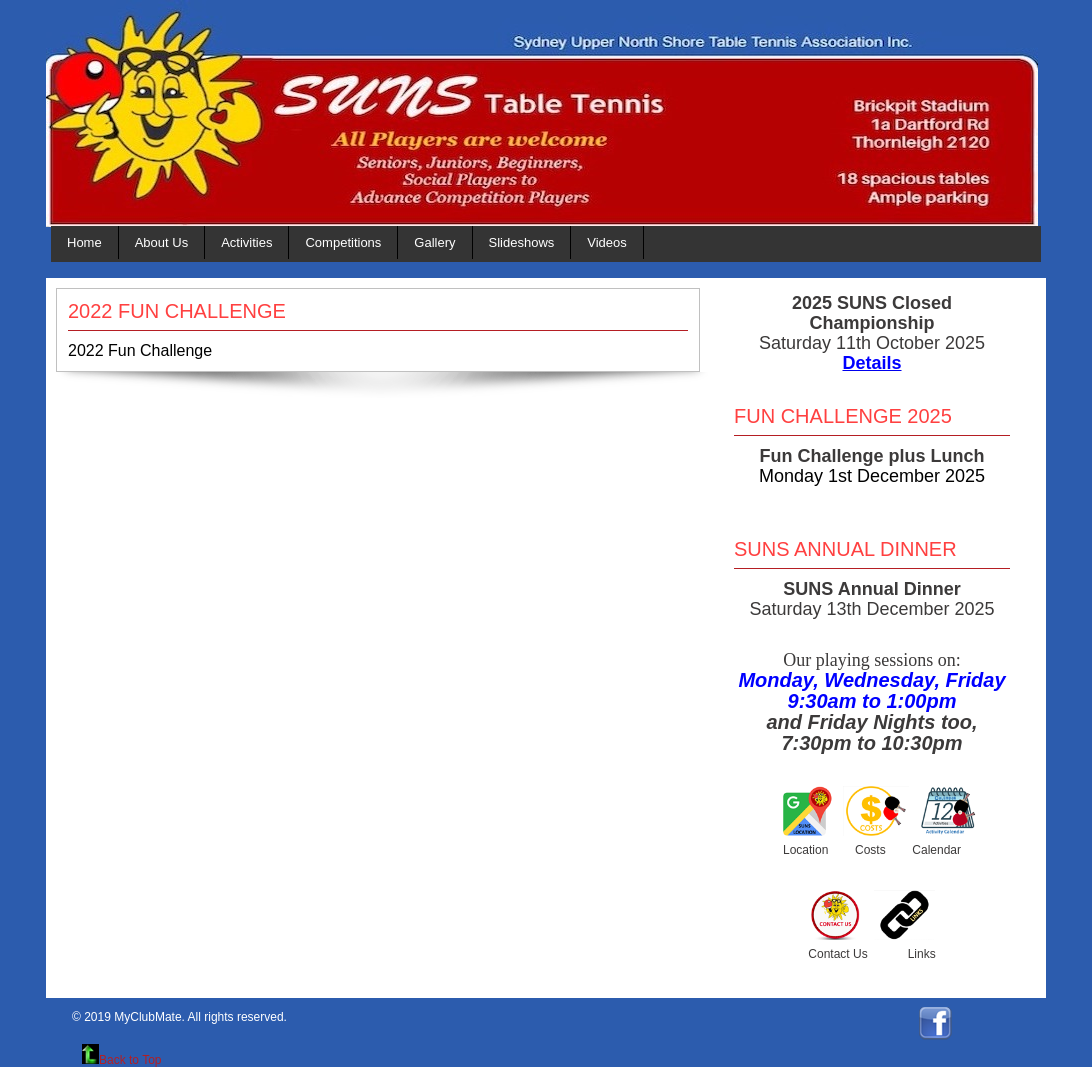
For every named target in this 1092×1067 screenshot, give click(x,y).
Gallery (434, 242)
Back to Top (121, 1060)
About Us (161, 242)
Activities (246, 242)
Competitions (343, 242)
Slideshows (522, 242)
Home (84, 242)
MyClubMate (147, 1017)
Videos (607, 242)
